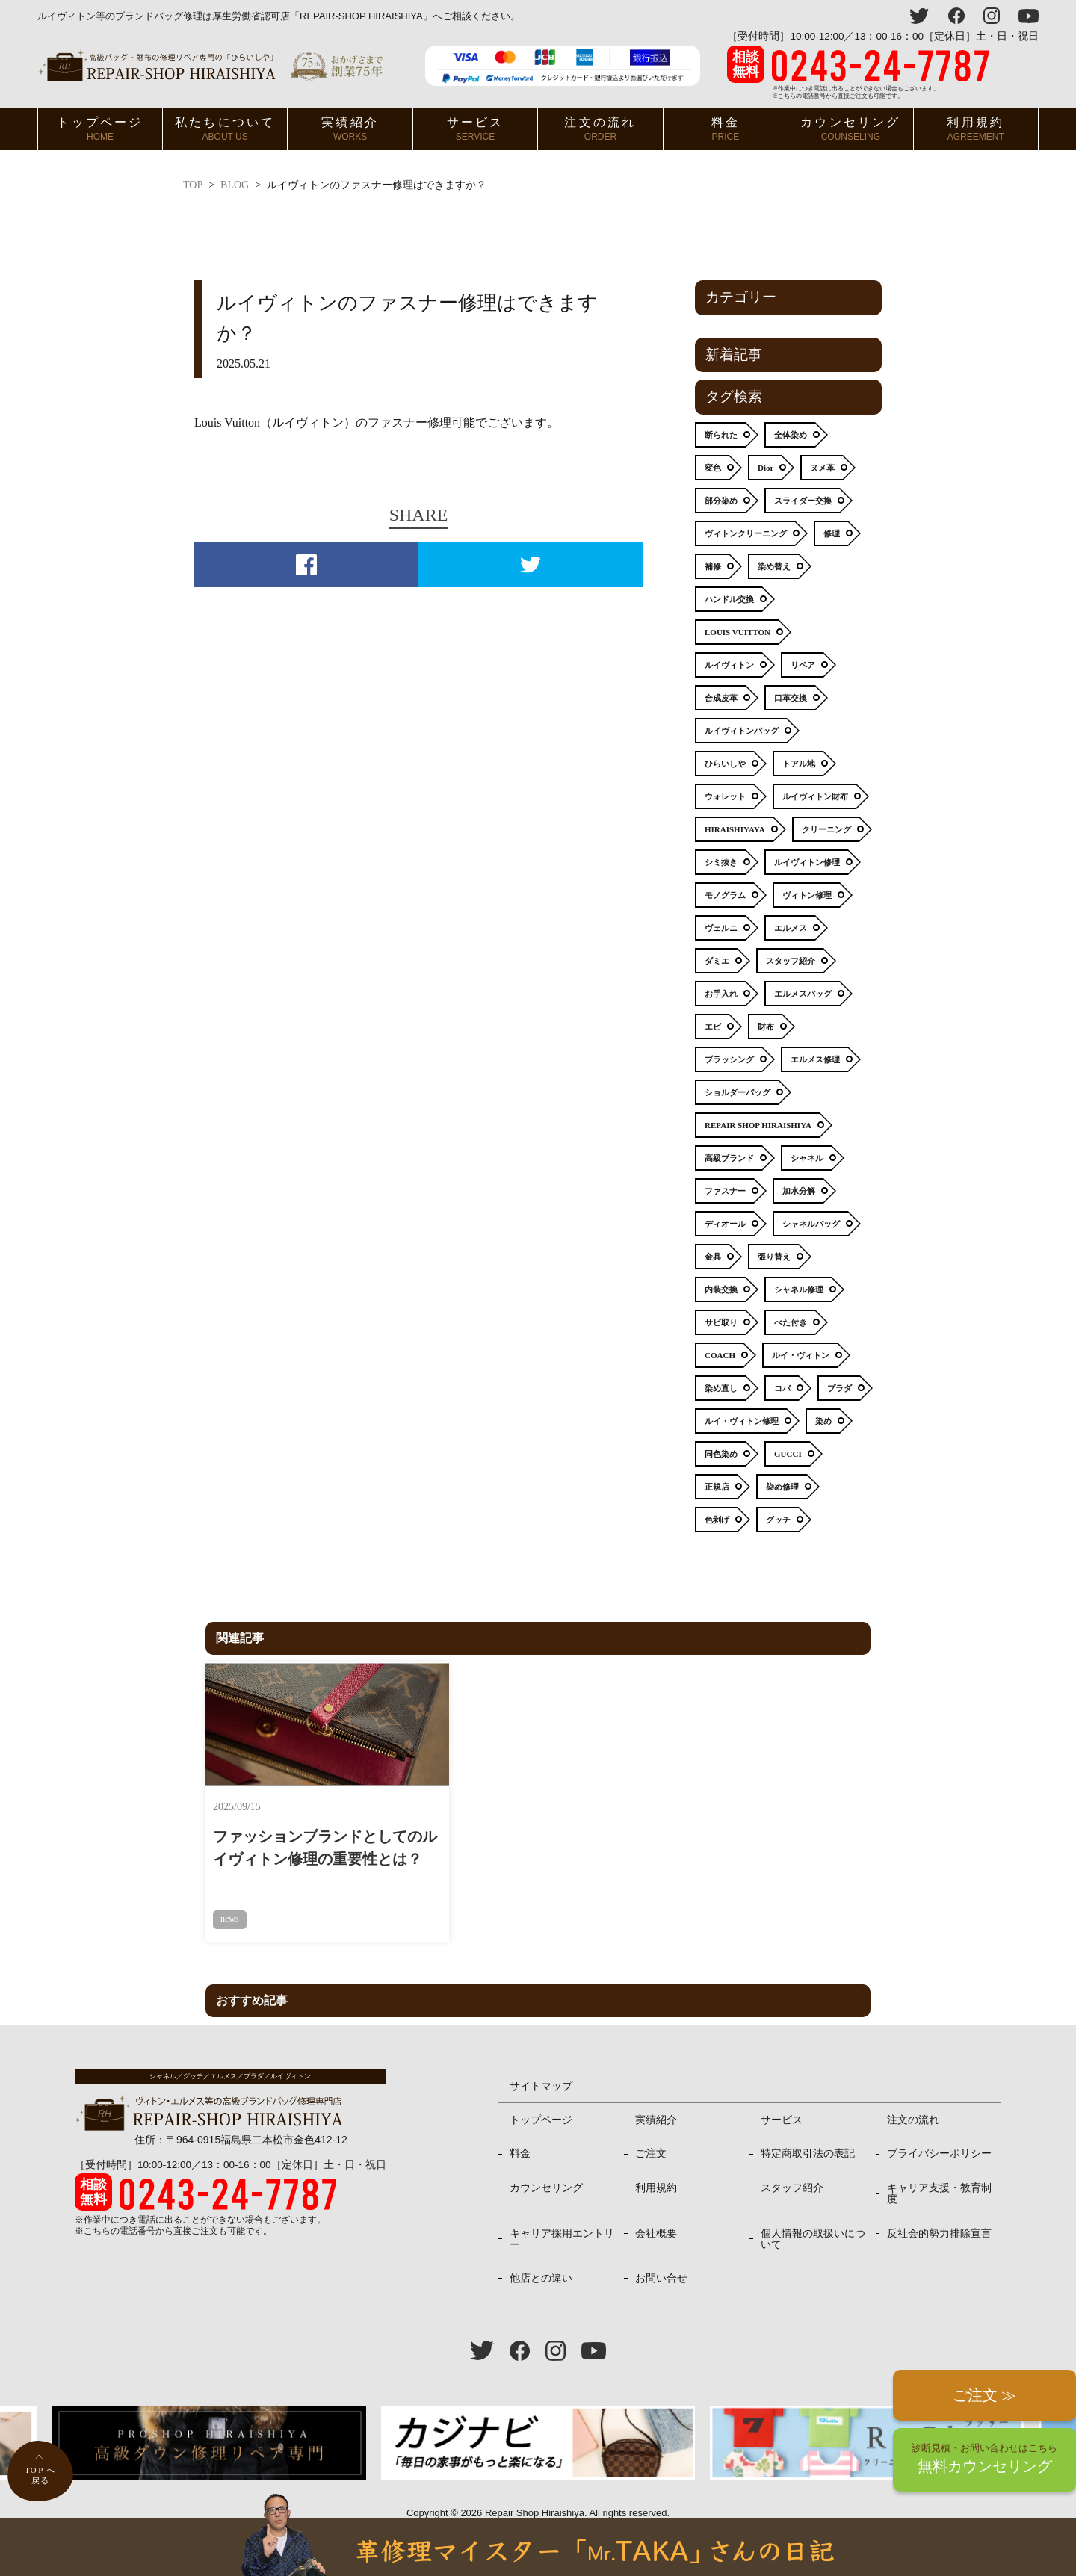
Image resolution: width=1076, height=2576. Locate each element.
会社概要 (656, 2211)
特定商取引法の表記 (808, 2131)
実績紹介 (350, 129)
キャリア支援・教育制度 (939, 2170)
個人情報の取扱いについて (813, 2216)
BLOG (234, 185)
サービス (475, 129)
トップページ (100, 129)
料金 (725, 129)
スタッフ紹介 (792, 2165)
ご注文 (651, 2131)
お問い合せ (661, 2256)
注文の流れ (600, 129)
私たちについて (225, 129)
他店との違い (541, 2256)
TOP (192, 185)
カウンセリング (850, 129)
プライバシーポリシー (939, 2131)
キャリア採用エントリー (562, 2216)
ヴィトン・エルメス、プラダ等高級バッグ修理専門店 (210, 65)
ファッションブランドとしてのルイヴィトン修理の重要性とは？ (302, 1835)
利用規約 (975, 129)
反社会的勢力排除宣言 (939, 2211)
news (229, 1895)
